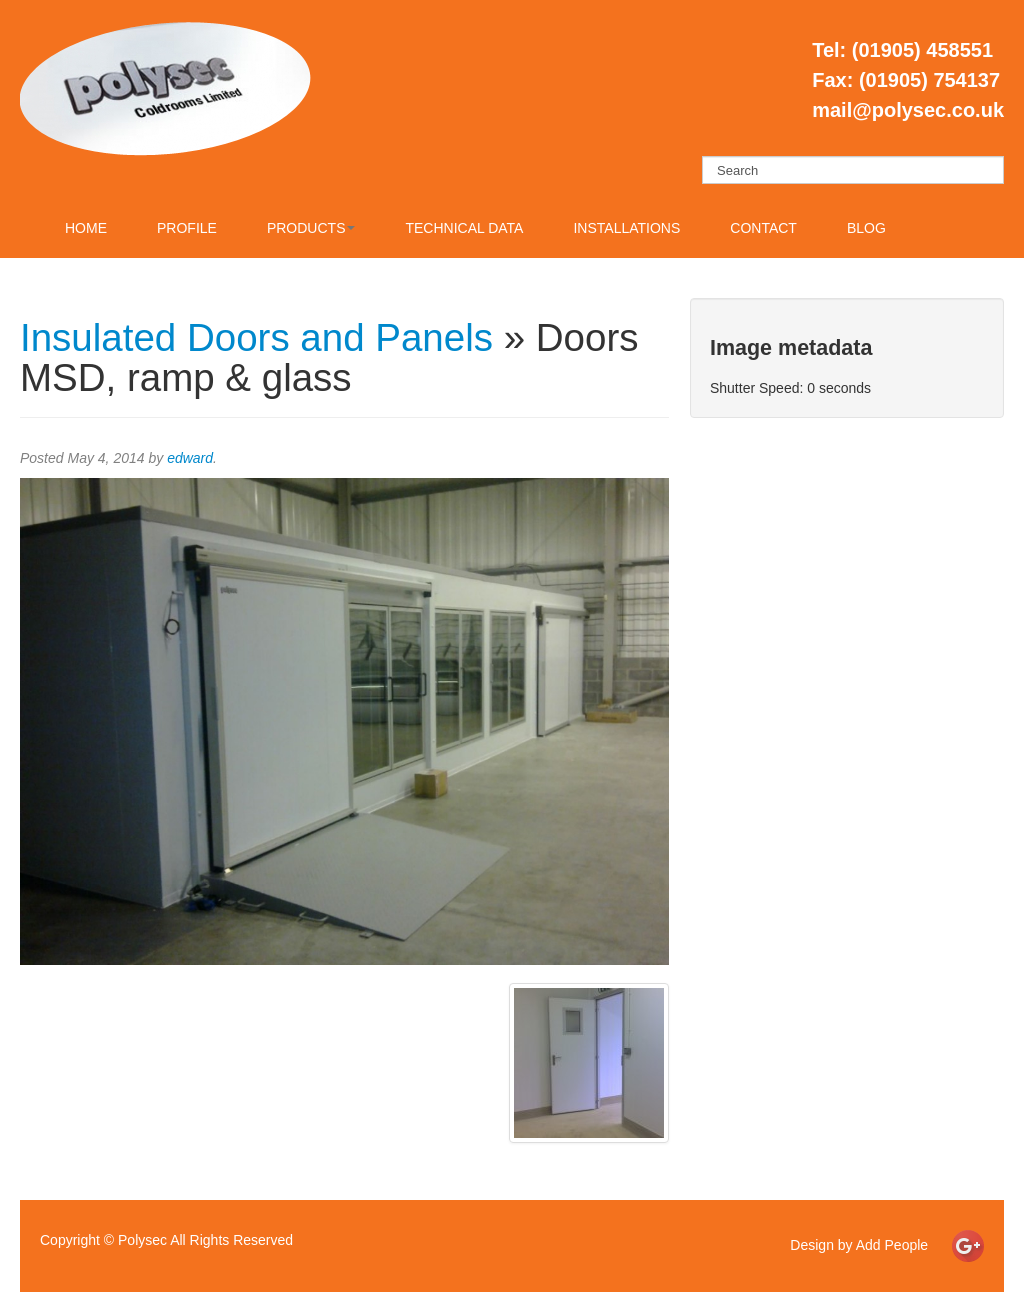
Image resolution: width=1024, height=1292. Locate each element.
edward (190, 458)
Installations (626, 228)
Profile (187, 228)
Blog (866, 228)
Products (311, 228)
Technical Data (464, 228)
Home (86, 228)
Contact (763, 228)
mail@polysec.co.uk (908, 110)
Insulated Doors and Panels (256, 337)
